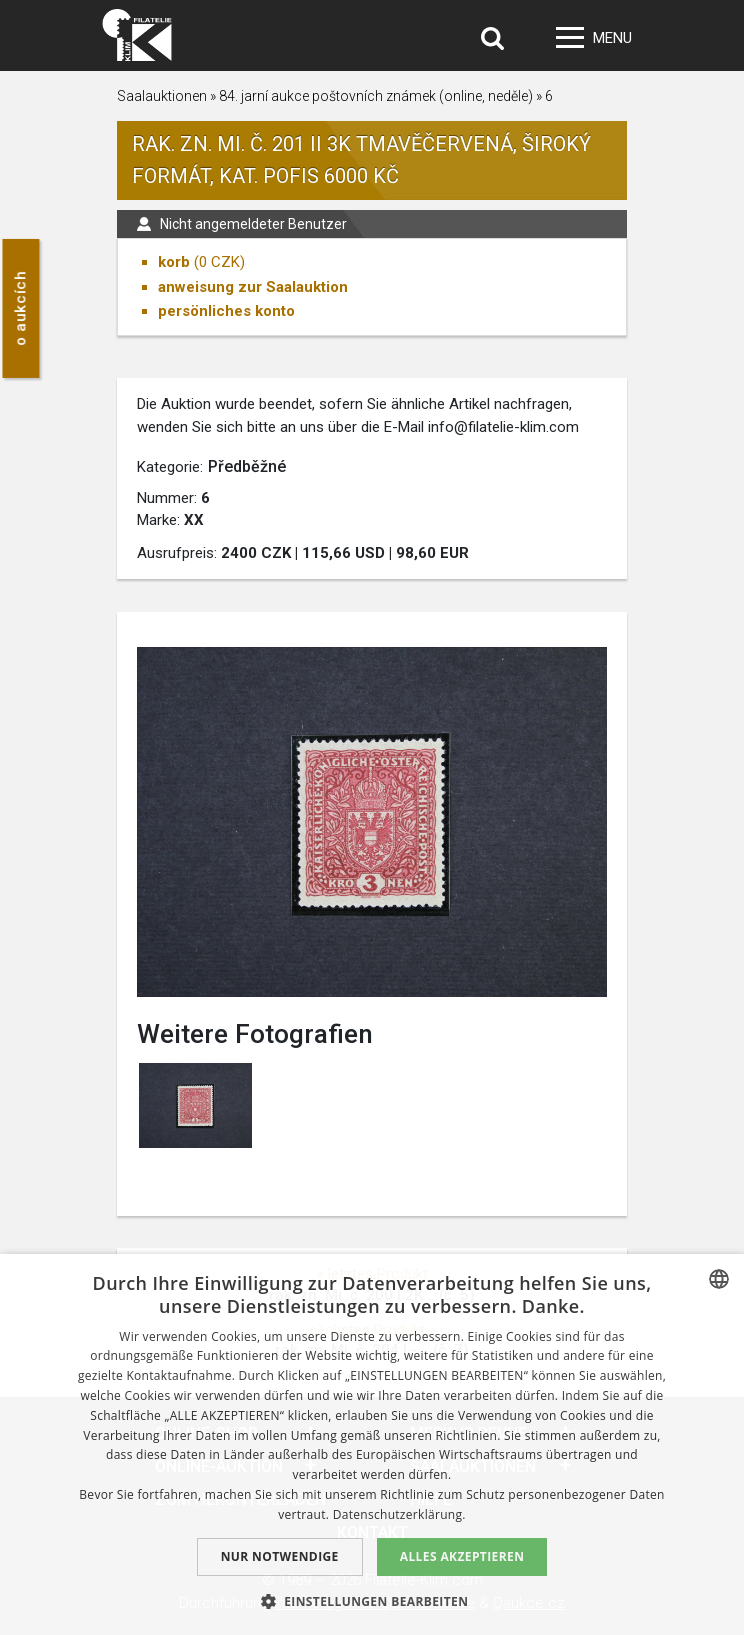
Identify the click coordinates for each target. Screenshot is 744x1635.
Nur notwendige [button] (280, 1556)
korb (174, 262)
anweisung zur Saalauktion (253, 287)
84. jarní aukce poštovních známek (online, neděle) (376, 96)
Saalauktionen (162, 96)
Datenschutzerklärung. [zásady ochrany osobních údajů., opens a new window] (399, 1514)
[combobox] (719, 1279)
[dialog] (372, 1444)
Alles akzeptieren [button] (462, 1556)
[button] (372, 1601)
